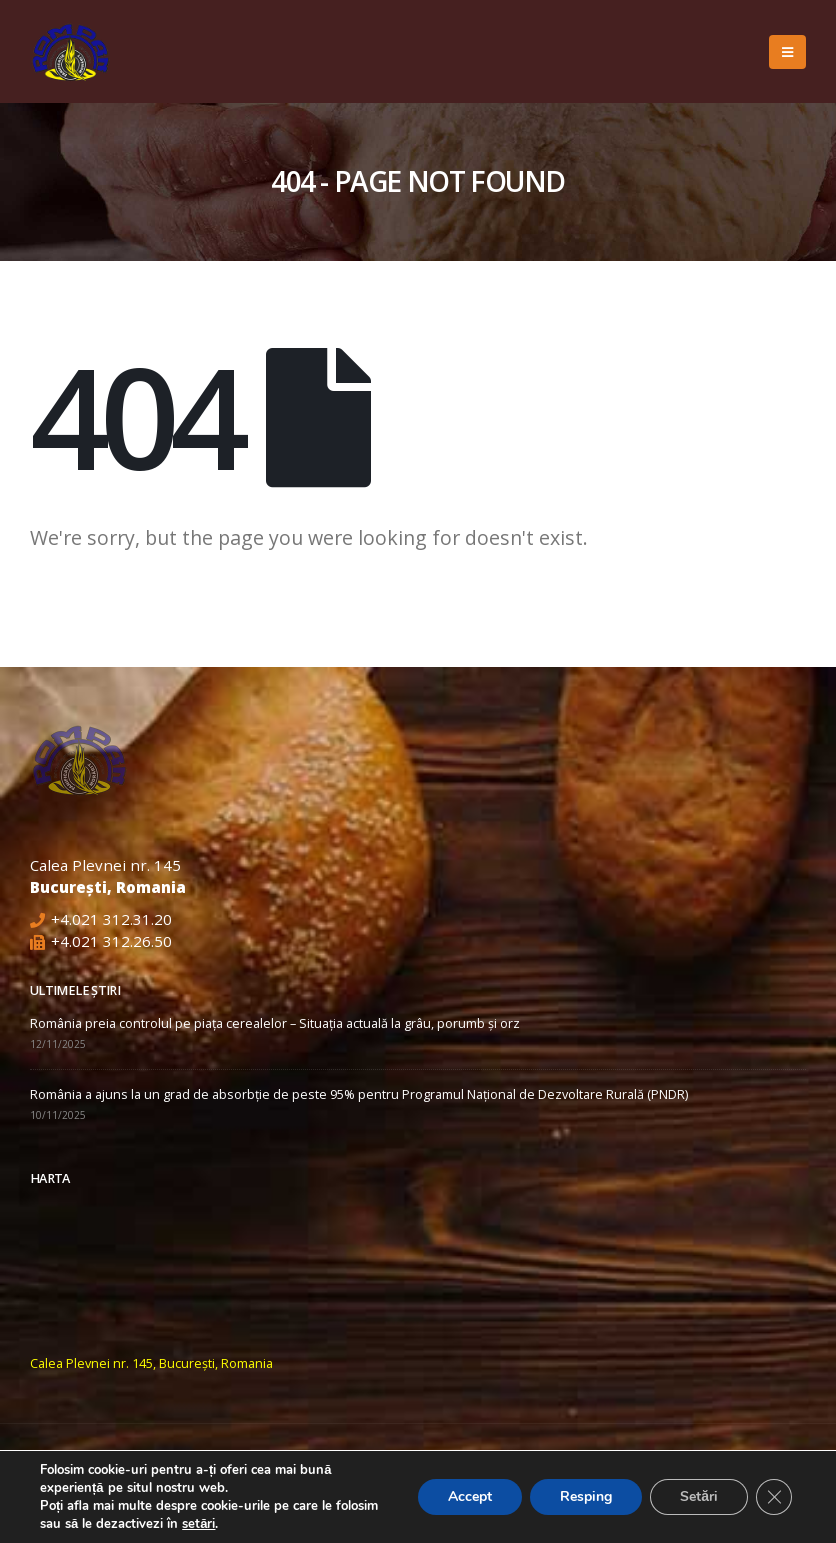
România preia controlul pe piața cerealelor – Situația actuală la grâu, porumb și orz (275, 1023)
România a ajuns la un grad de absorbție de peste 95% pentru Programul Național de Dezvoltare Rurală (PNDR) (359, 1094)
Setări (699, 1496)
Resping (586, 1496)
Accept (470, 1496)
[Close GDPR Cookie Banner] (774, 1497)
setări (198, 1524)
